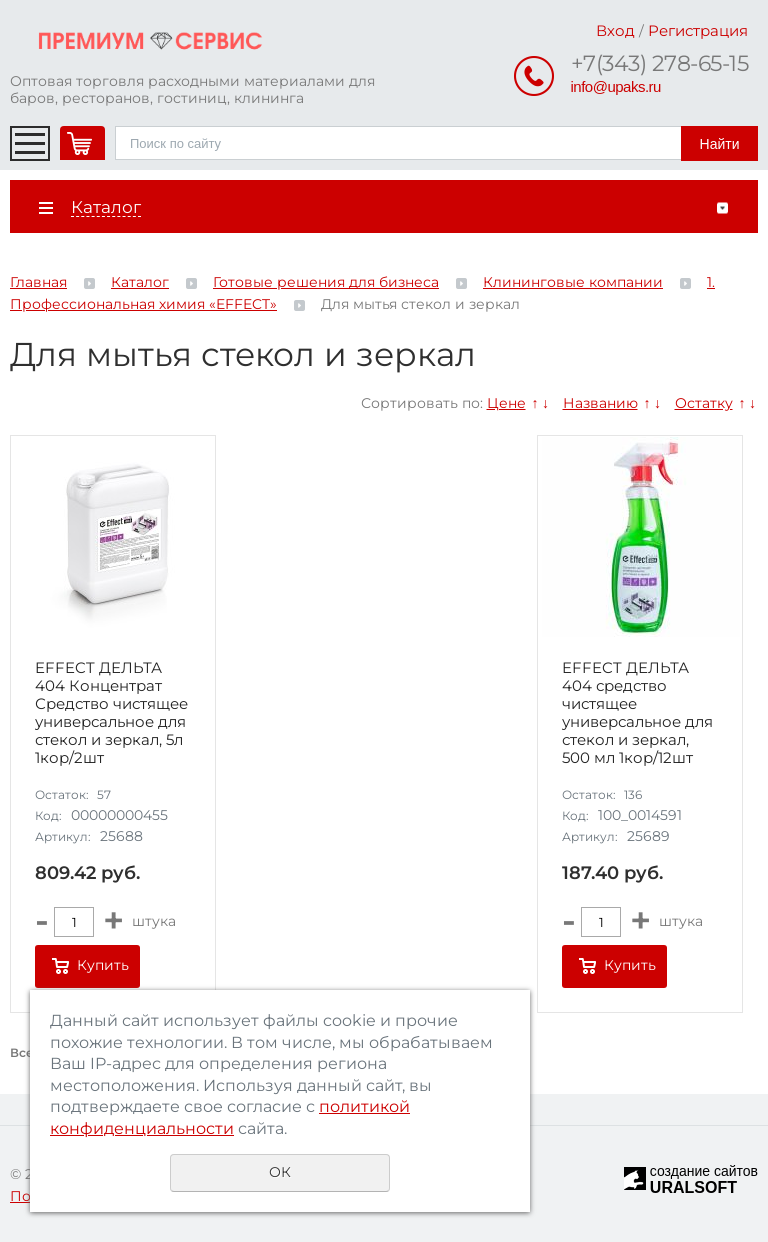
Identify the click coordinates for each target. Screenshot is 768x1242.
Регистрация (698, 30)
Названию (600, 403)
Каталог (140, 282)
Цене (506, 403)
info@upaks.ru (616, 86)
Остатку (704, 403)
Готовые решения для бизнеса (326, 282)
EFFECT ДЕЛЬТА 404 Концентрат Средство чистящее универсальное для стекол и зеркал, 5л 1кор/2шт (111, 713)
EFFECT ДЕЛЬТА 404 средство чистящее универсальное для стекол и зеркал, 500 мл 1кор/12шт (637, 713)
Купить (103, 965)
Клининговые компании (573, 282)
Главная (38, 282)
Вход (615, 30)
